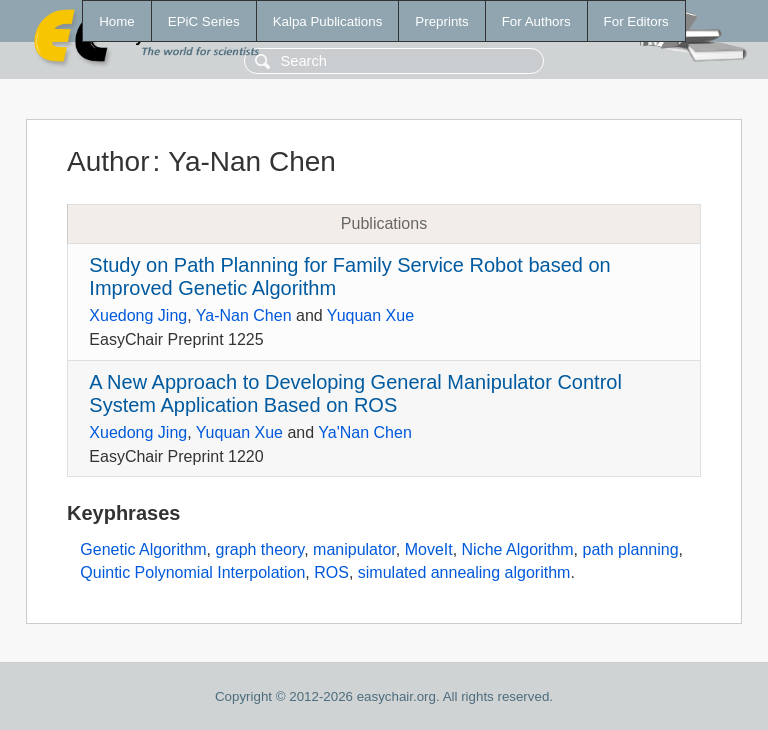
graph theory (260, 549)
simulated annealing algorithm (464, 572)
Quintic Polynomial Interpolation (192, 572)
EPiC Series (204, 21)
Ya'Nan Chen (364, 432)
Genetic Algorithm (143, 549)
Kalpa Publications (328, 21)
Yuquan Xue (370, 315)
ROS (331, 572)
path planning (631, 549)
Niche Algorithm (518, 549)
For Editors (636, 21)
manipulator (354, 549)
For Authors (536, 21)
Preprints (441, 21)
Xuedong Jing (138, 315)
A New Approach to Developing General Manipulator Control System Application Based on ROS (355, 393)
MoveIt (429, 549)
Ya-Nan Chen (244, 315)
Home (117, 21)
